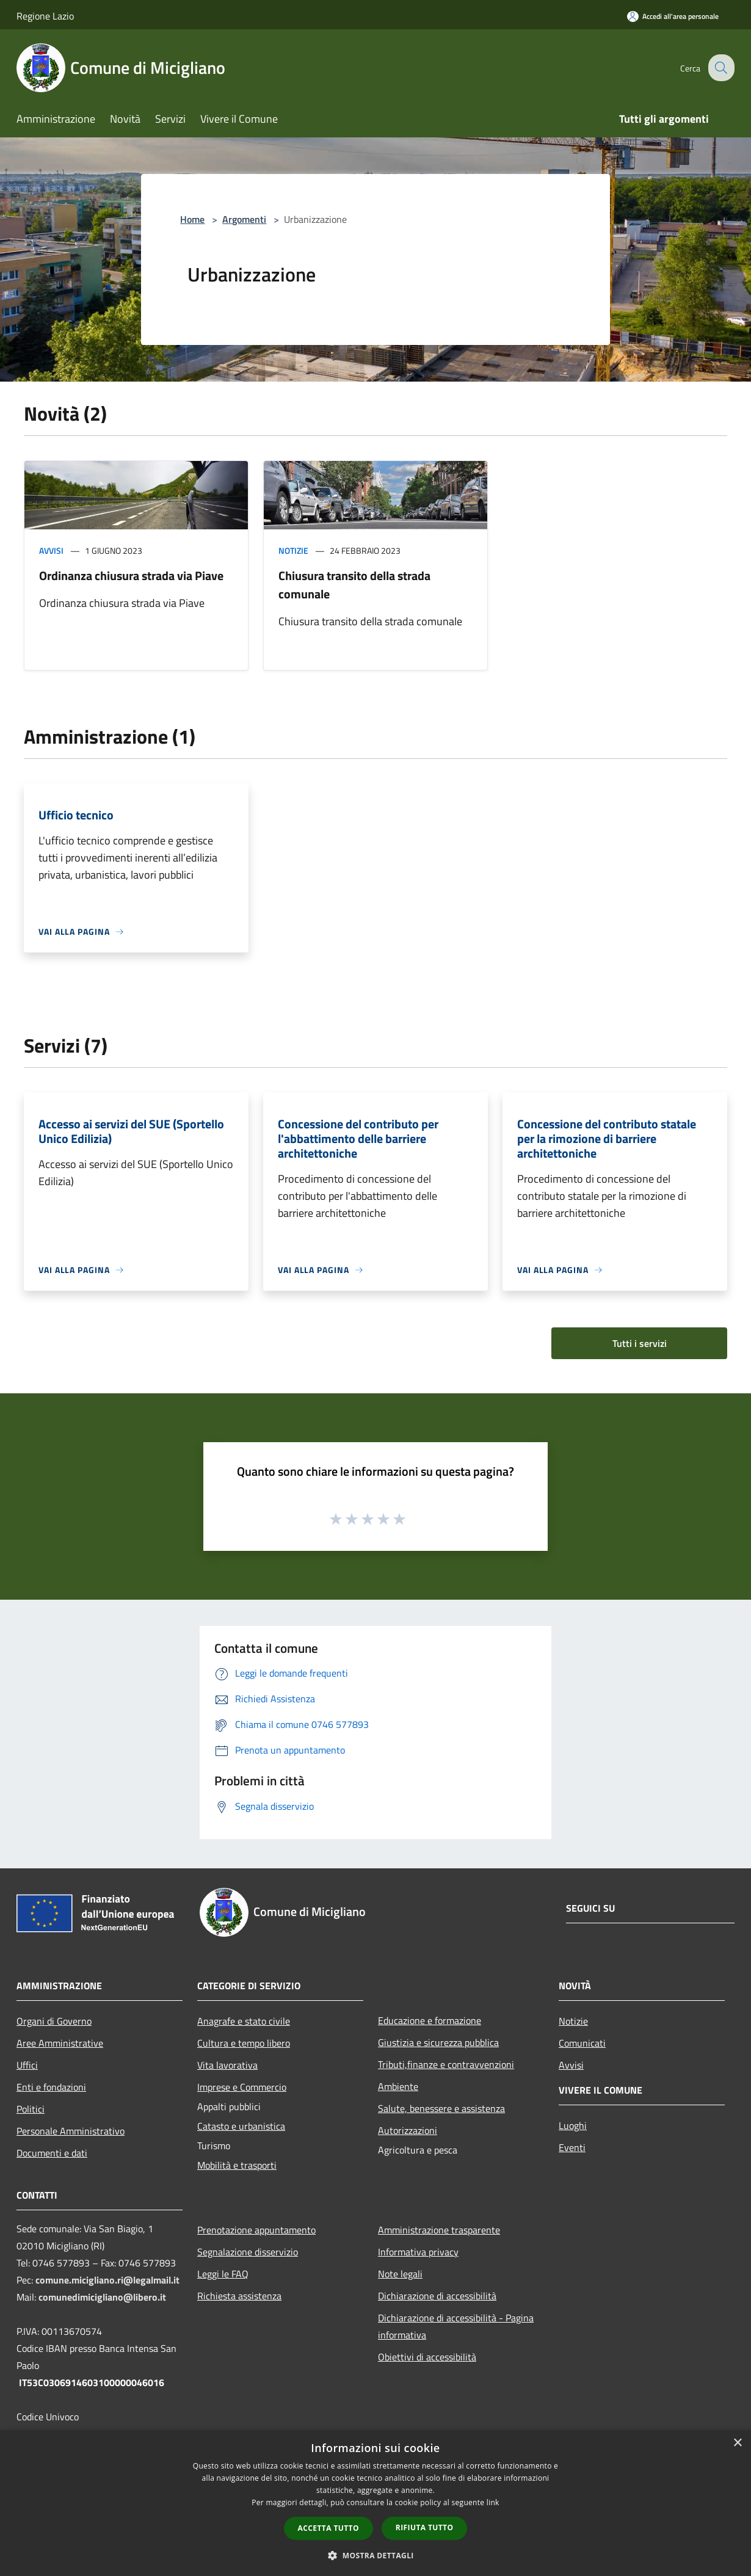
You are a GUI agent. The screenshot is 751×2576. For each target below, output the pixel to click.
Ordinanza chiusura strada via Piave (131, 575)
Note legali (400, 2273)
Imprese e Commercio (241, 2087)
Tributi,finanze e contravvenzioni (446, 2064)
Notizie (293, 550)
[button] (375, 2555)
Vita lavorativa (227, 2065)
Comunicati (582, 2043)
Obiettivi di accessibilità (427, 2356)
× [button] (737, 2443)
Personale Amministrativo (70, 2131)
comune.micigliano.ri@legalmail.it (107, 2280)
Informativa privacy (418, 2251)
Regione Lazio (45, 16)
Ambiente (398, 2086)
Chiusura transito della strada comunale (354, 584)
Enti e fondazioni (51, 2087)
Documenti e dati (51, 2153)
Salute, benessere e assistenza (441, 2108)
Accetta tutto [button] (328, 2528)
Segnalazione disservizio (247, 2251)
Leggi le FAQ (223, 2273)
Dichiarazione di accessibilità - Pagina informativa (456, 2326)
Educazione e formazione (429, 2020)
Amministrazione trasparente (439, 2229)
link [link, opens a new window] (493, 2502)
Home (192, 219)
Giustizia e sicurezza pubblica (438, 2042)
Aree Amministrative (59, 2043)
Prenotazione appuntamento (256, 2229)
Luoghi (573, 2125)
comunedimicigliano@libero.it (102, 2297)
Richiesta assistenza (239, 2295)
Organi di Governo (54, 2021)
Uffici (27, 2065)
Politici (30, 2109)
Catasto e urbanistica (241, 2126)
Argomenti (244, 219)
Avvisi (51, 550)
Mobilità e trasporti (237, 2165)
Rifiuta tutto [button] (425, 2527)
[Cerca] (720, 67)
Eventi (572, 2147)
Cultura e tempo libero (243, 2043)
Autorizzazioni (407, 2130)
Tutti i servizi (639, 1343)
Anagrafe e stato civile (243, 2021)
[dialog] (375, 2503)
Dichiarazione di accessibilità (437, 2295)
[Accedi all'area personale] (673, 16)
